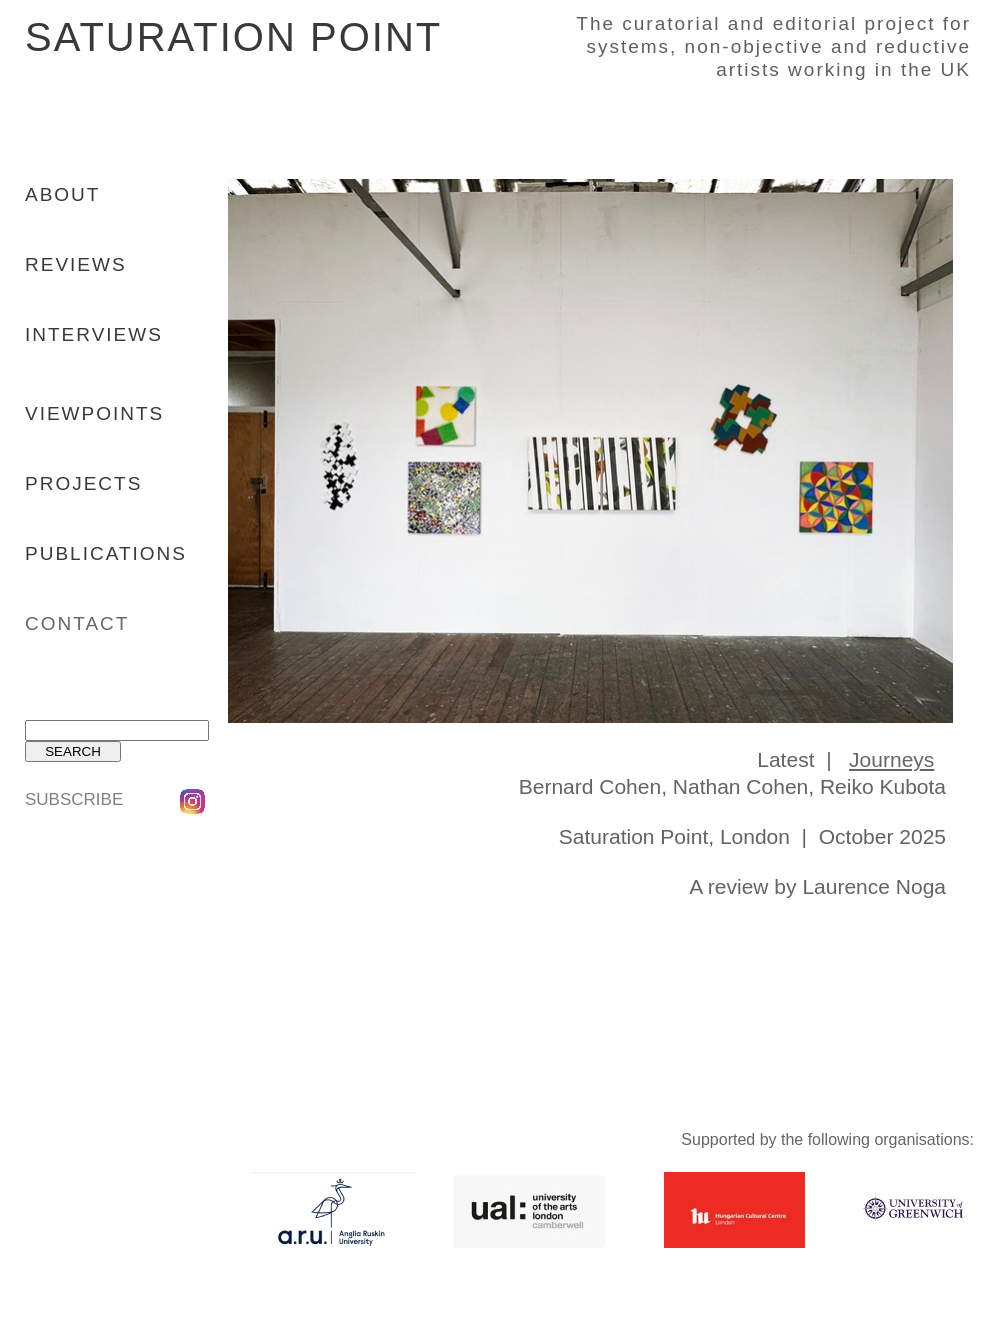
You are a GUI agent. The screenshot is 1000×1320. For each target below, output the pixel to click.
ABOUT (62, 194)
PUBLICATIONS (106, 553)
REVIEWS (76, 264)
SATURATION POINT (233, 37)
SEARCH (73, 751)
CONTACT (77, 623)
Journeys (891, 759)
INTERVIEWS (94, 334)
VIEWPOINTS (94, 413)
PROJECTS (83, 483)
